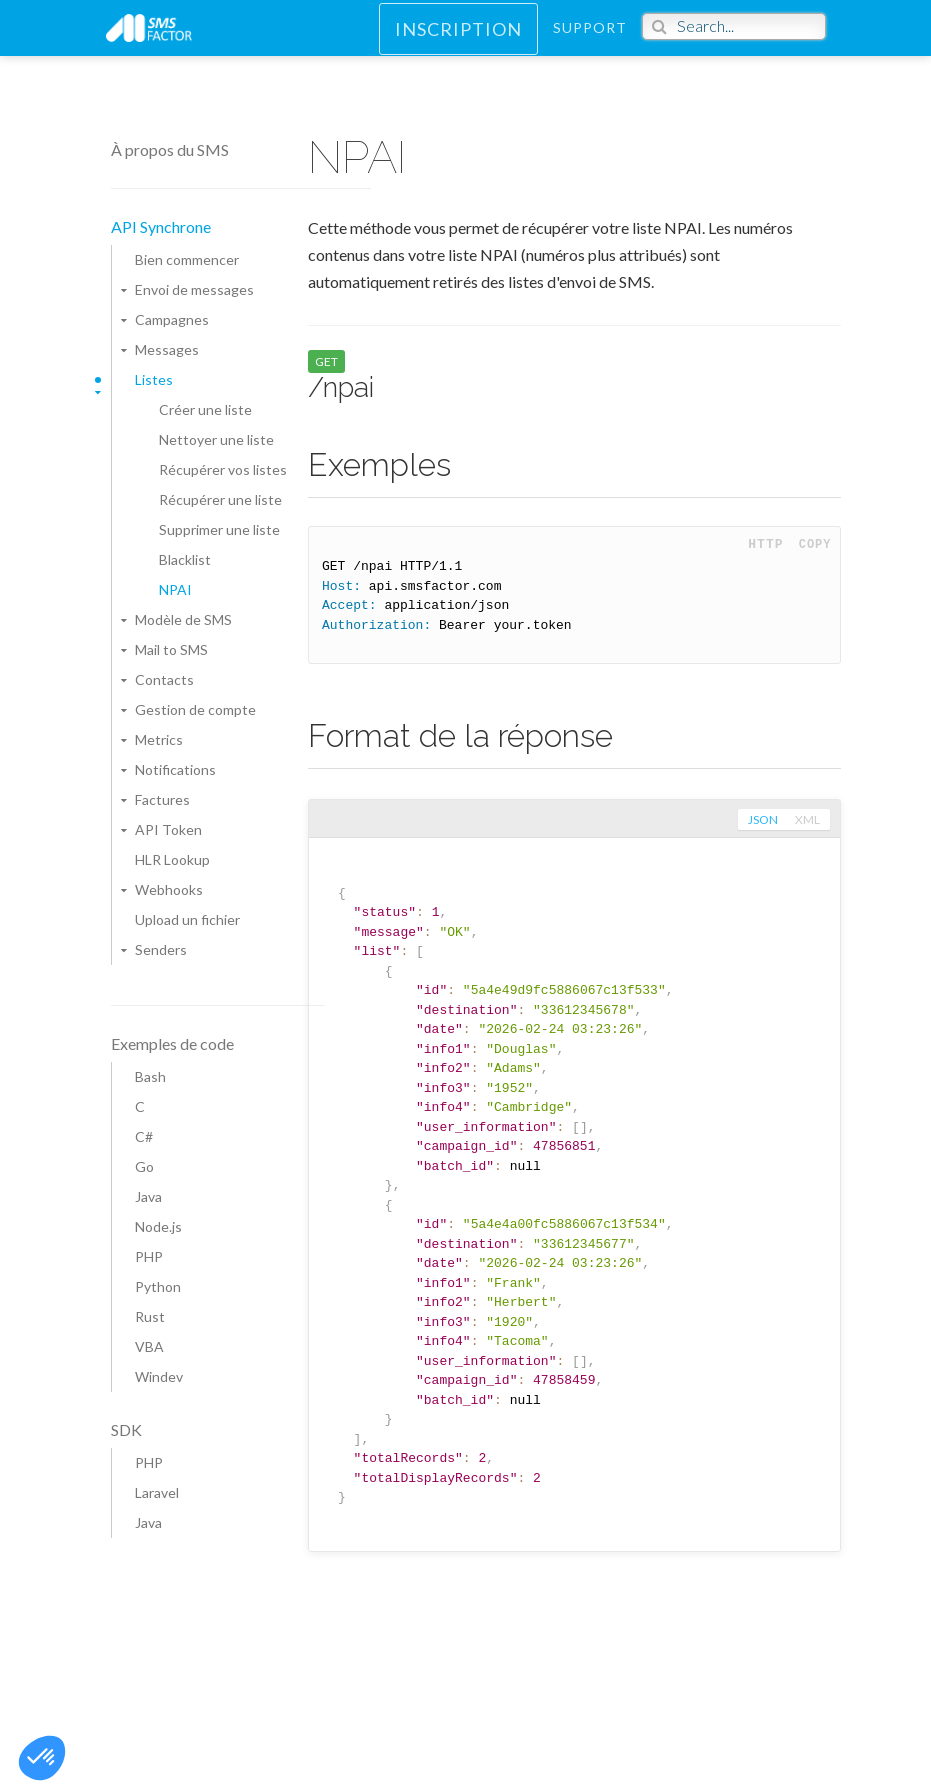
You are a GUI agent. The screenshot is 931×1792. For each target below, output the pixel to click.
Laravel (157, 1492)
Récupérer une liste (220, 499)
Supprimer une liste (219, 529)
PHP (149, 1256)
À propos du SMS (170, 149)
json (761, 820)
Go (144, 1166)
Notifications (175, 769)
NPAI (175, 589)
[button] (42, 1758)
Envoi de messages (194, 289)
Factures (162, 799)
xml (807, 820)
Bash (150, 1076)
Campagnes (172, 319)
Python (158, 1286)
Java (148, 1196)
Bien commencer (187, 259)
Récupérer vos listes (223, 469)
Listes (154, 379)
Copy (815, 544)
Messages (167, 349)
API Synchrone (161, 226)
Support (590, 39)
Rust (150, 1316)
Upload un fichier (187, 919)
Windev (159, 1376)
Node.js (158, 1226)
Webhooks (169, 889)
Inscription (458, 41)
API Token (168, 829)
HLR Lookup (172, 859)
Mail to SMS (171, 649)
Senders (161, 949)
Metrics (159, 739)
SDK (126, 1429)
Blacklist (185, 559)
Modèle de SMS (183, 619)
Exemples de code (172, 1043)
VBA (149, 1346)
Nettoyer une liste (216, 439)
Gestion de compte (195, 709)
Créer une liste (205, 409)
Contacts (164, 679)
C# (144, 1136)
